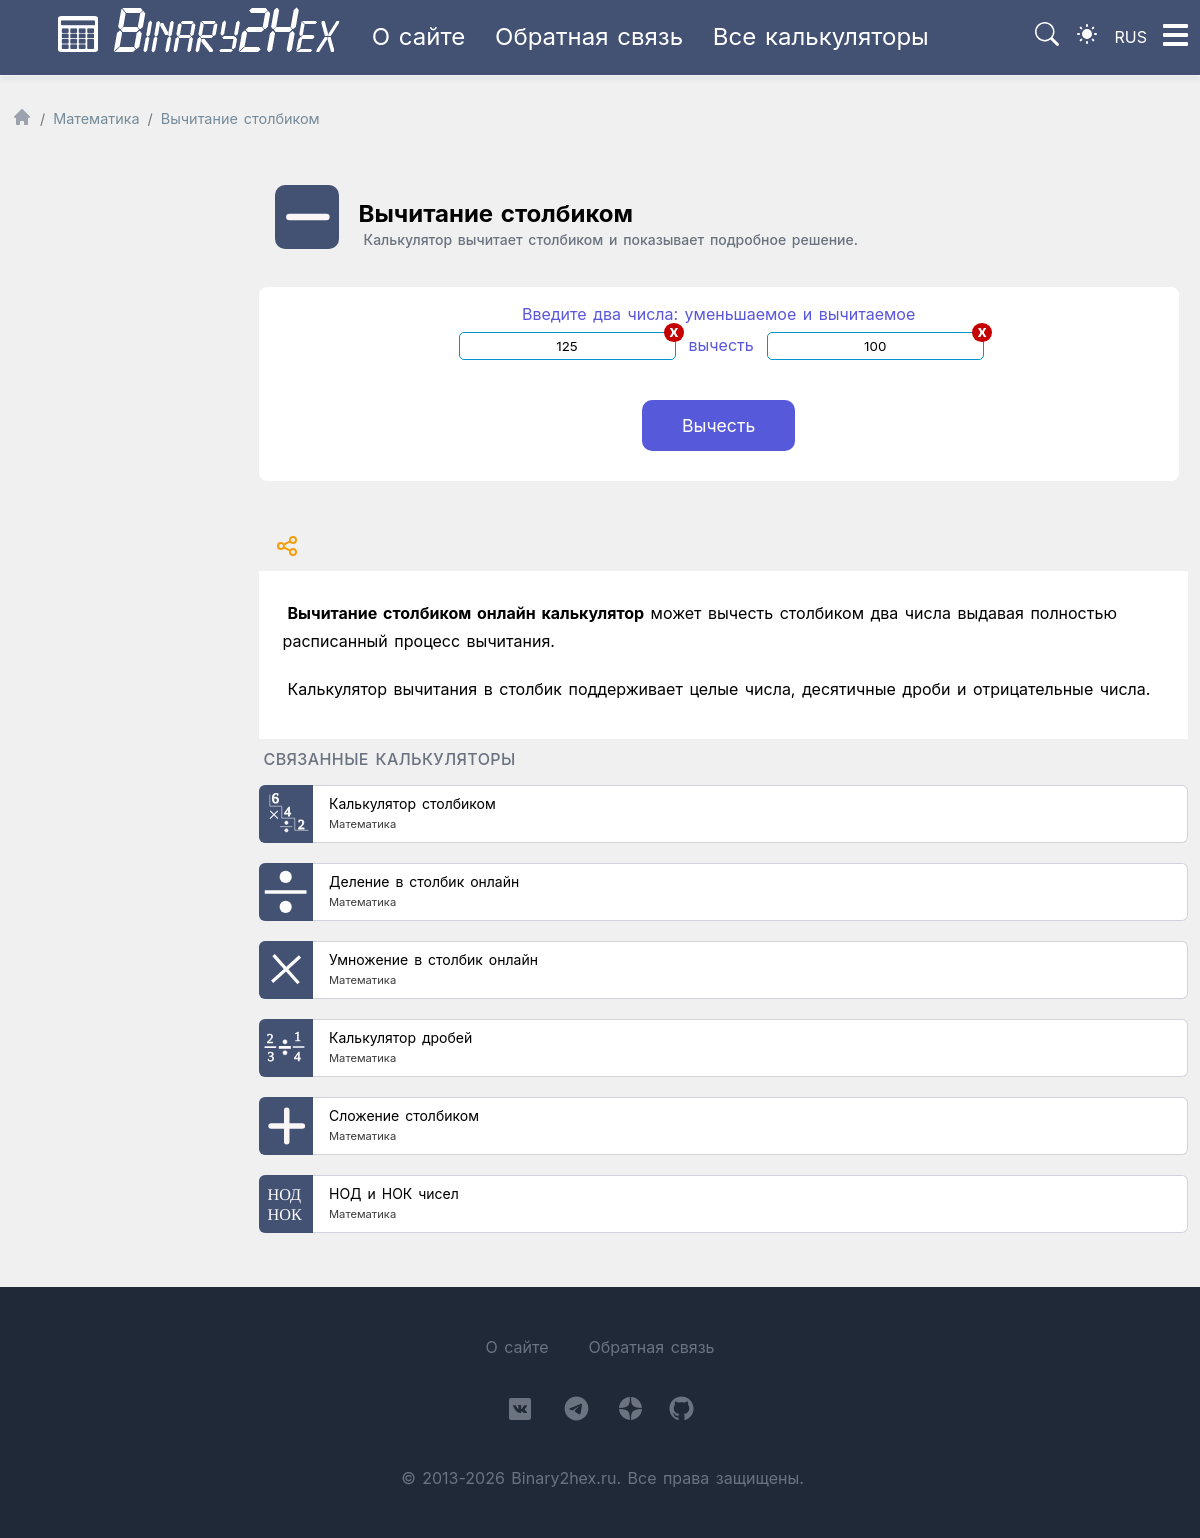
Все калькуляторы (821, 36)
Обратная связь (589, 36)
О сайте (419, 36)
